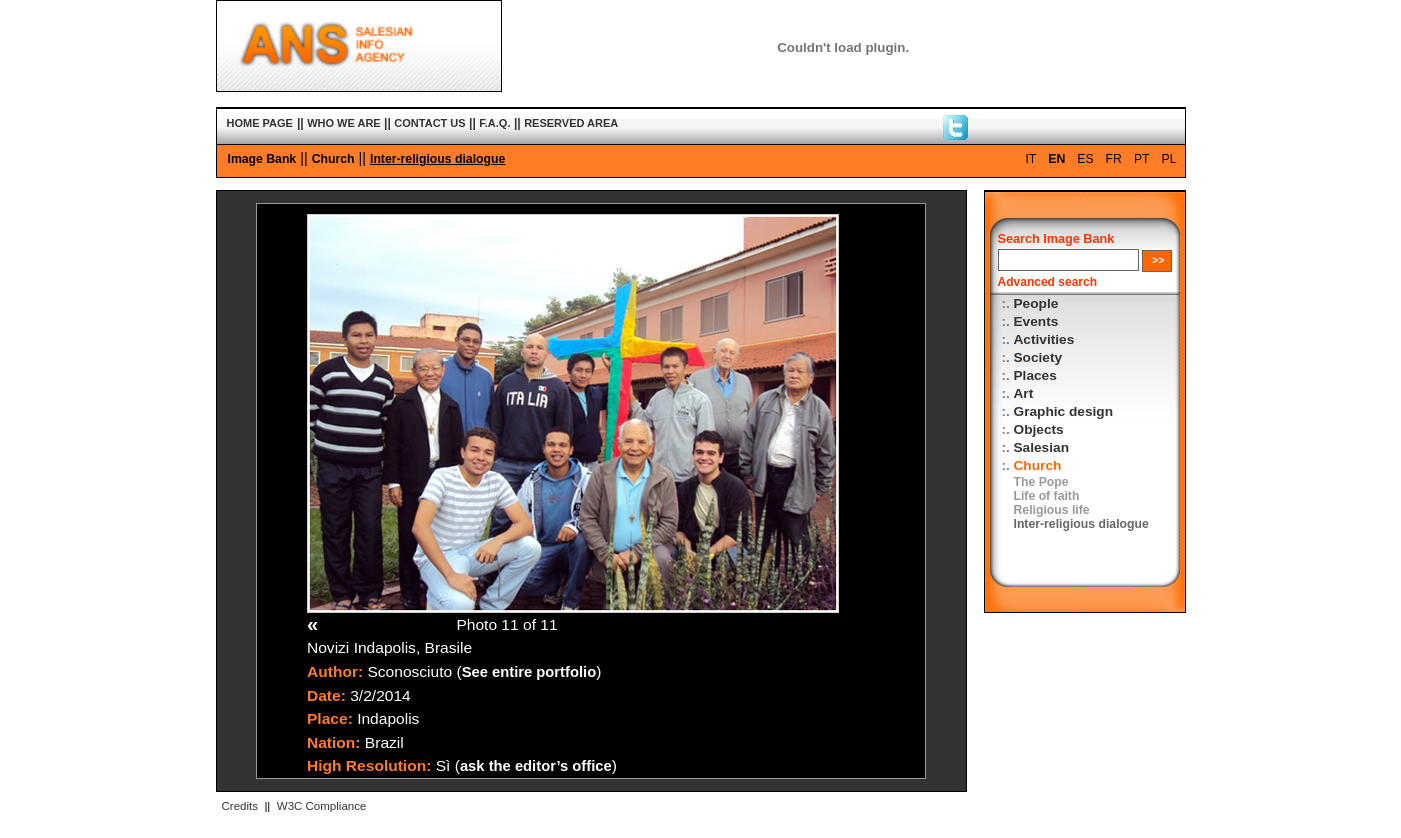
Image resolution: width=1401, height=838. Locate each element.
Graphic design (1064, 411)
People (1036, 303)
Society (1038, 357)
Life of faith (1047, 496)
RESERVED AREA (571, 123)
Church (333, 159)
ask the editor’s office (536, 766)
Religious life (1052, 510)
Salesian (1041, 447)
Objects (1039, 429)
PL (1169, 159)
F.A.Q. (494, 123)
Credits (240, 806)
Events (1036, 321)
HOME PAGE (260, 123)
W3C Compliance (322, 806)
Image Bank (262, 159)
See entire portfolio (529, 672)
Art (1024, 393)
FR (1114, 159)
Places (1035, 375)
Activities (1044, 339)
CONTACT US (429, 123)
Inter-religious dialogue (437, 159)
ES (1085, 159)
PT (1142, 159)
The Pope (1041, 482)
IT (1030, 159)
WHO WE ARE (344, 123)
